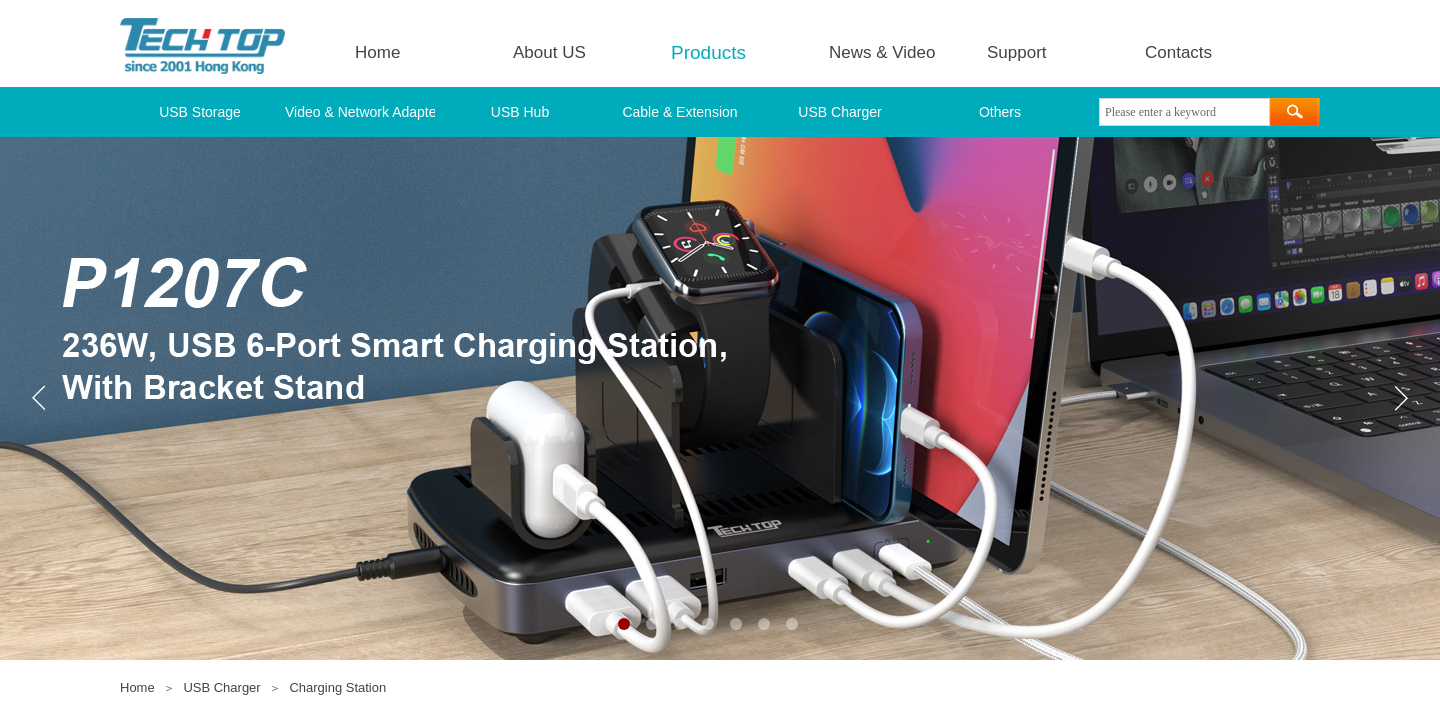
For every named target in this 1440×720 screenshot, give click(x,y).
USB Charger (839, 112)
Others (1000, 112)
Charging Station (337, 687)
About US (549, 52)
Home (377, 52)
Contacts (1178, 52)
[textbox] (1184, 112)
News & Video (882, 52)
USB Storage (200, 112)
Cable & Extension (679, 112)
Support (1017, 52)
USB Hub (520, 112)
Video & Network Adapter (360, 112)
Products (708, 52)
